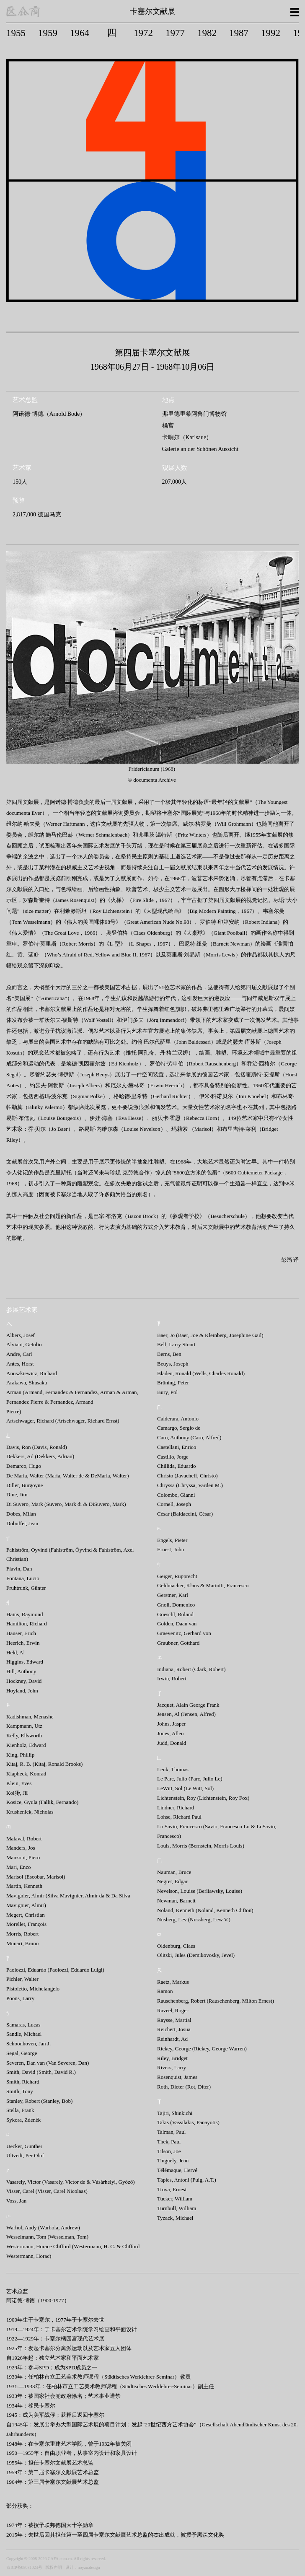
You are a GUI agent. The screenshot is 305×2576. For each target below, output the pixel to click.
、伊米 (202, 1096)
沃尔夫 (52, 1020)
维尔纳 (14, 824)
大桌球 (194, 933)
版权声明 (53, 2567)
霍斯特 (254, 1074)
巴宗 (98, 1216)
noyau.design (89, 2567)
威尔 (188, 824)
